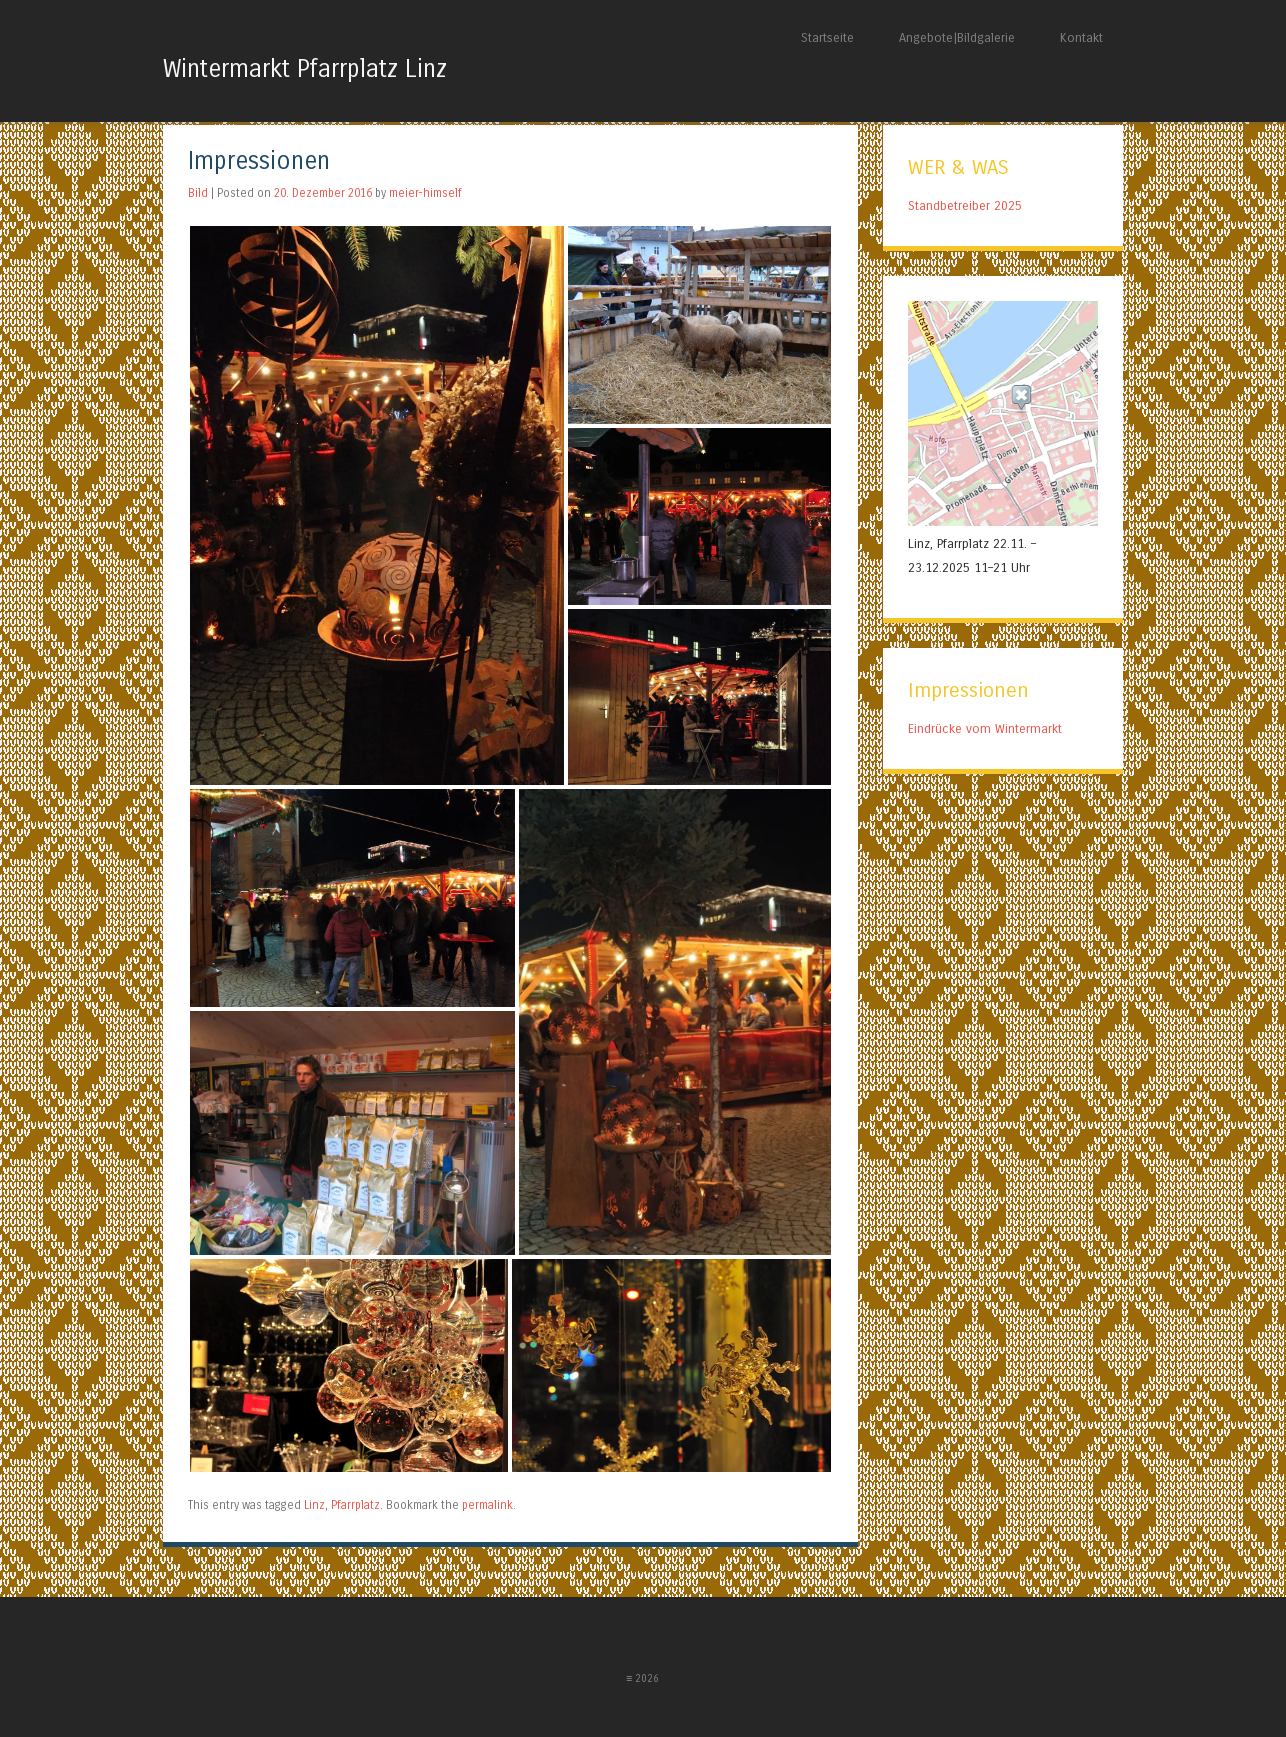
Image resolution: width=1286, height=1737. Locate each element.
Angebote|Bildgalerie (957, 37)
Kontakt (1081, 37)
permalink (487, 1505)
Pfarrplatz (355, 1505)
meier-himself (425, 193)
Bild (198, 193)
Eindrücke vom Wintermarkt (985, 728)
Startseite (827, 37)
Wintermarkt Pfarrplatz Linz (305, 69)
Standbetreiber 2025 (965, 205)
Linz (314, 1505)
